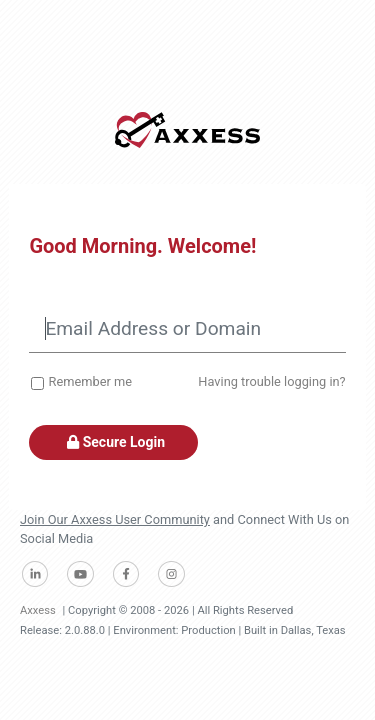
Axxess (38, 610)
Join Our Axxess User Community (115, 519)
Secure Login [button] (113, 442)
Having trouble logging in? (271, 381)
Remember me (90, 381)
